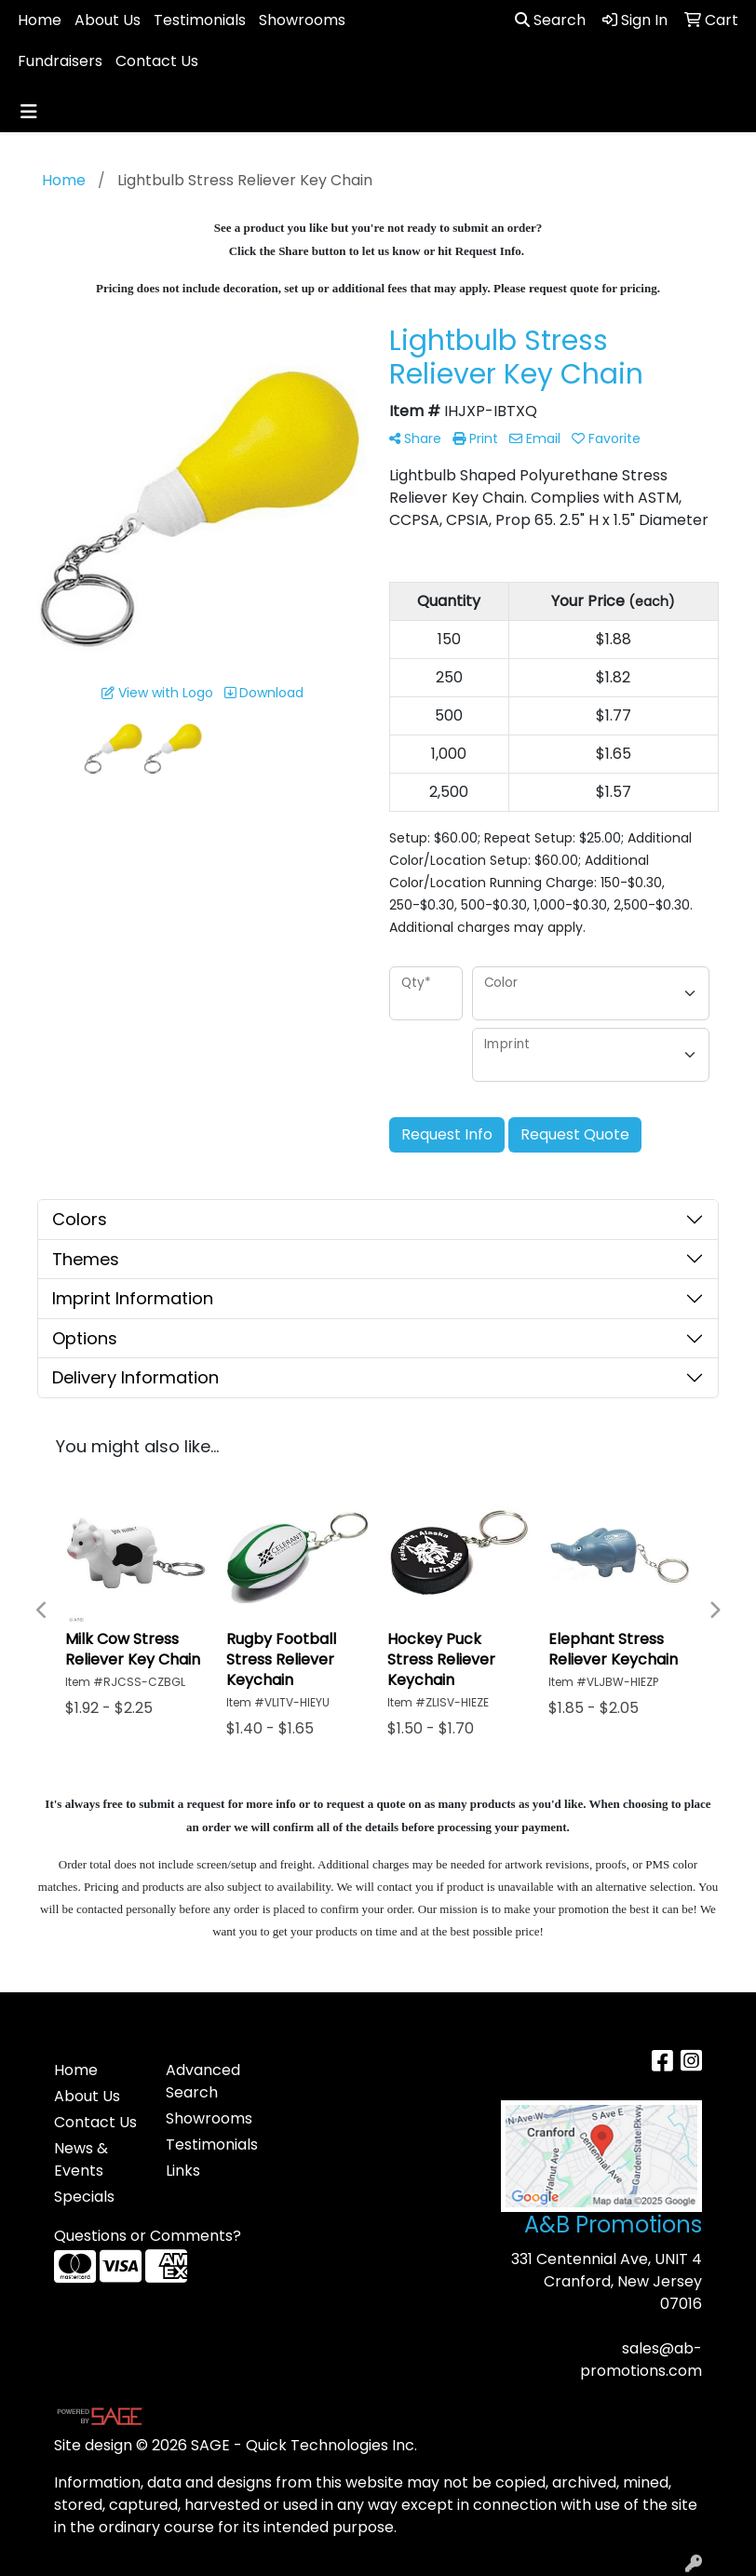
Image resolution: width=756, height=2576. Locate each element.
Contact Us (156, 61)
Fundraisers (60, 61)
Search (550, 20)
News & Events (81, 2159)
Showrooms (302, 20)
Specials (84, 2196)
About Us (107, 20)
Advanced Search (203, 2081)
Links (183, 2170)
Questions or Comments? (147, 2235)
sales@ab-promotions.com (641, 2359)
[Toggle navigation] (28, 112)
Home (39, 20)
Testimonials (200, 20)
